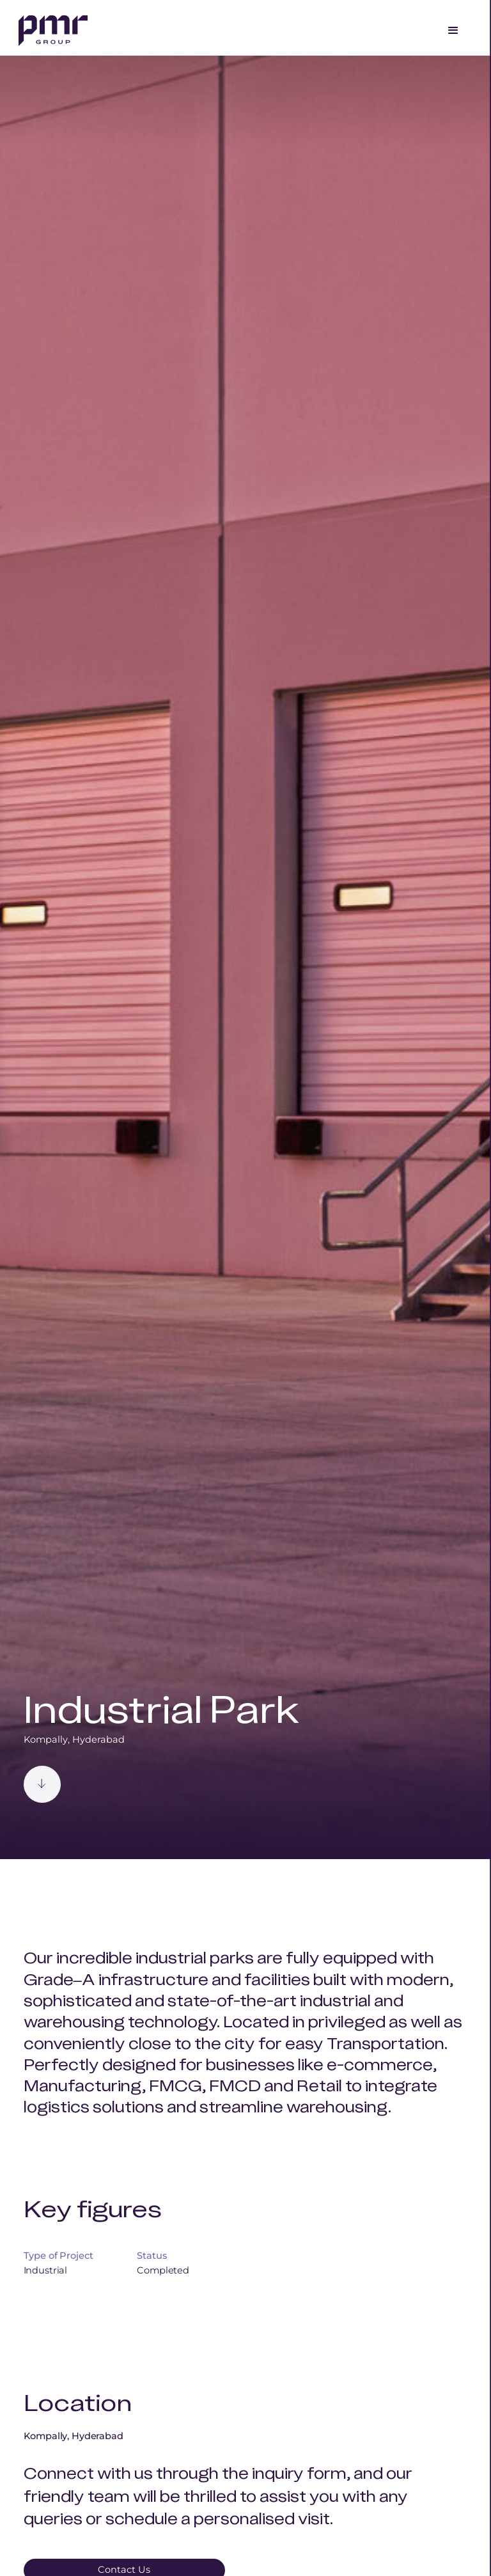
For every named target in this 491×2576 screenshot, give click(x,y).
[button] (453, 31)
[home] (53, 29)
